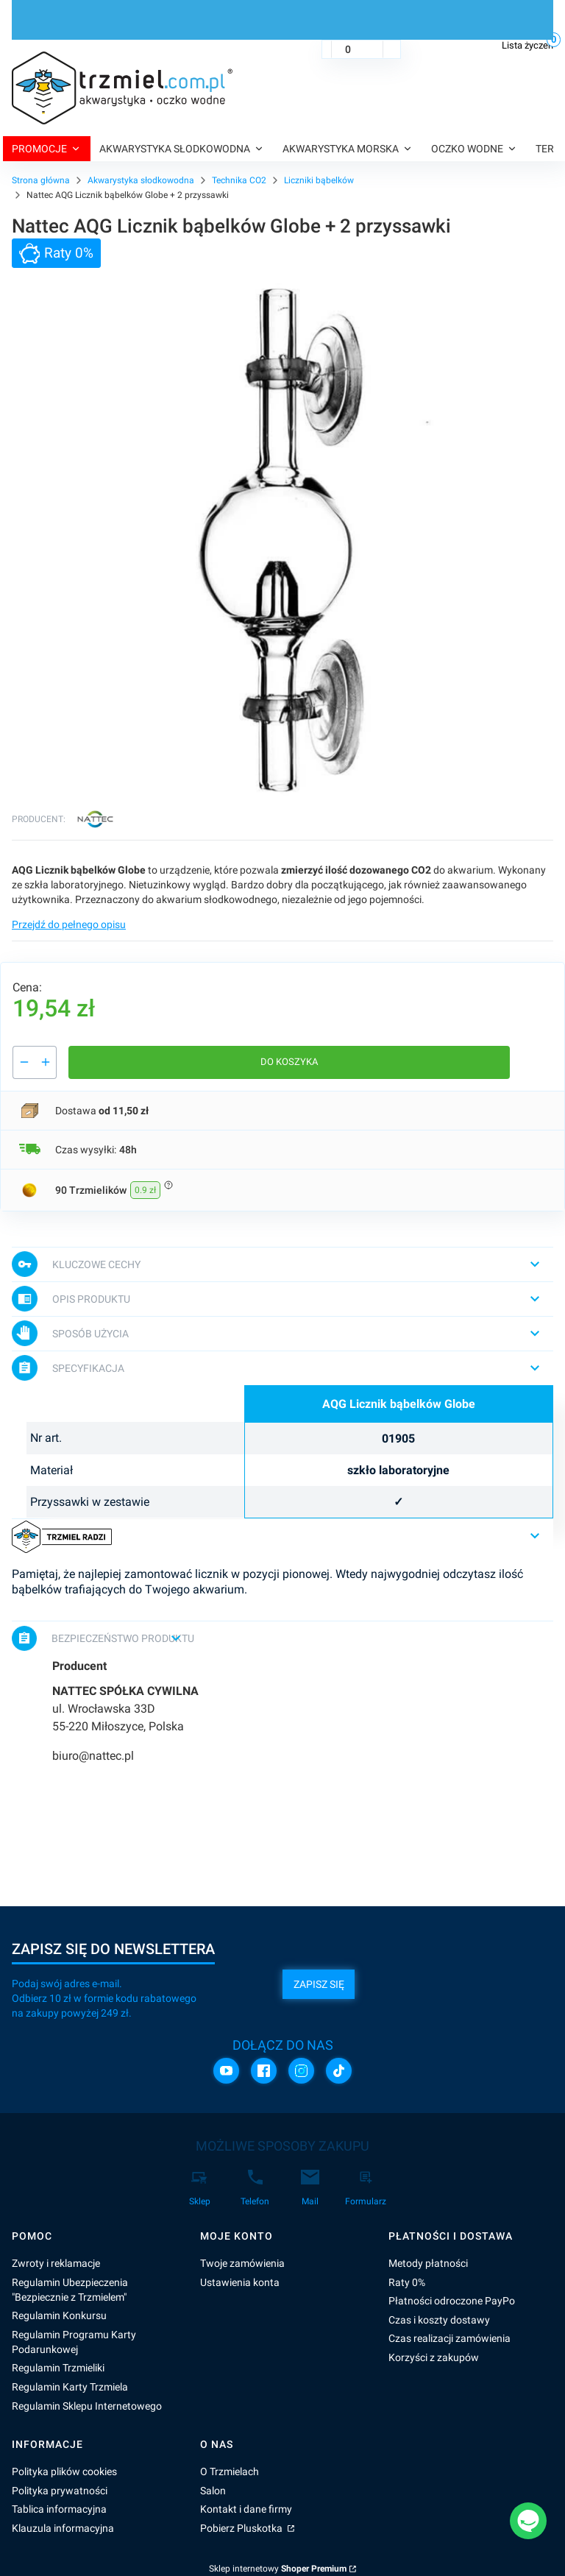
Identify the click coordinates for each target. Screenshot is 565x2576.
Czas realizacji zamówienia (449, 2338)
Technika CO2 (239, 180)
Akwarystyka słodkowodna (141, 180)
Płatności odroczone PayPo (451, 2301)
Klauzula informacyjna (63, 2528)
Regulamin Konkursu (59, 2315)
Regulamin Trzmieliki (58, 2368)
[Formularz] (365, 2188)
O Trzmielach (229, 2471)
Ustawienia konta (240, 2282)
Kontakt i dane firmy (246, 2509)
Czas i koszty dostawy (439, 2320)
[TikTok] (339, 2071)
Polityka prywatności (59, 2491)
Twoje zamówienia (242, 2263)
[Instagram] (301, 2071)
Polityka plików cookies (64, 2471)
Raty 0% (406, 2282)
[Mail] (310, 2188)
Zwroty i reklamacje (56, 2263)
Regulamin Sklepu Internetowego (87, 2406)
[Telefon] (255, 2188)
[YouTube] (226, 2071)
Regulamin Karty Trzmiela (70, 2387)
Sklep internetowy (278, 2568)
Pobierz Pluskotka (242, 2528)
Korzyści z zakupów (433, 2357)
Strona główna (41, 180)
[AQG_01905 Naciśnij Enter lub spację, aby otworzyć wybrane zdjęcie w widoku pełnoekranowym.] (282, 539)
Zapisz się (319, 1984)
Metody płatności (428, 2263)
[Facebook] (264, 2071)
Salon (213, 2491)
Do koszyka (289, 1061)
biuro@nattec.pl (93, 1756)
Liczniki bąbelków (319, 180)
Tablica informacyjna (59, 2509)
